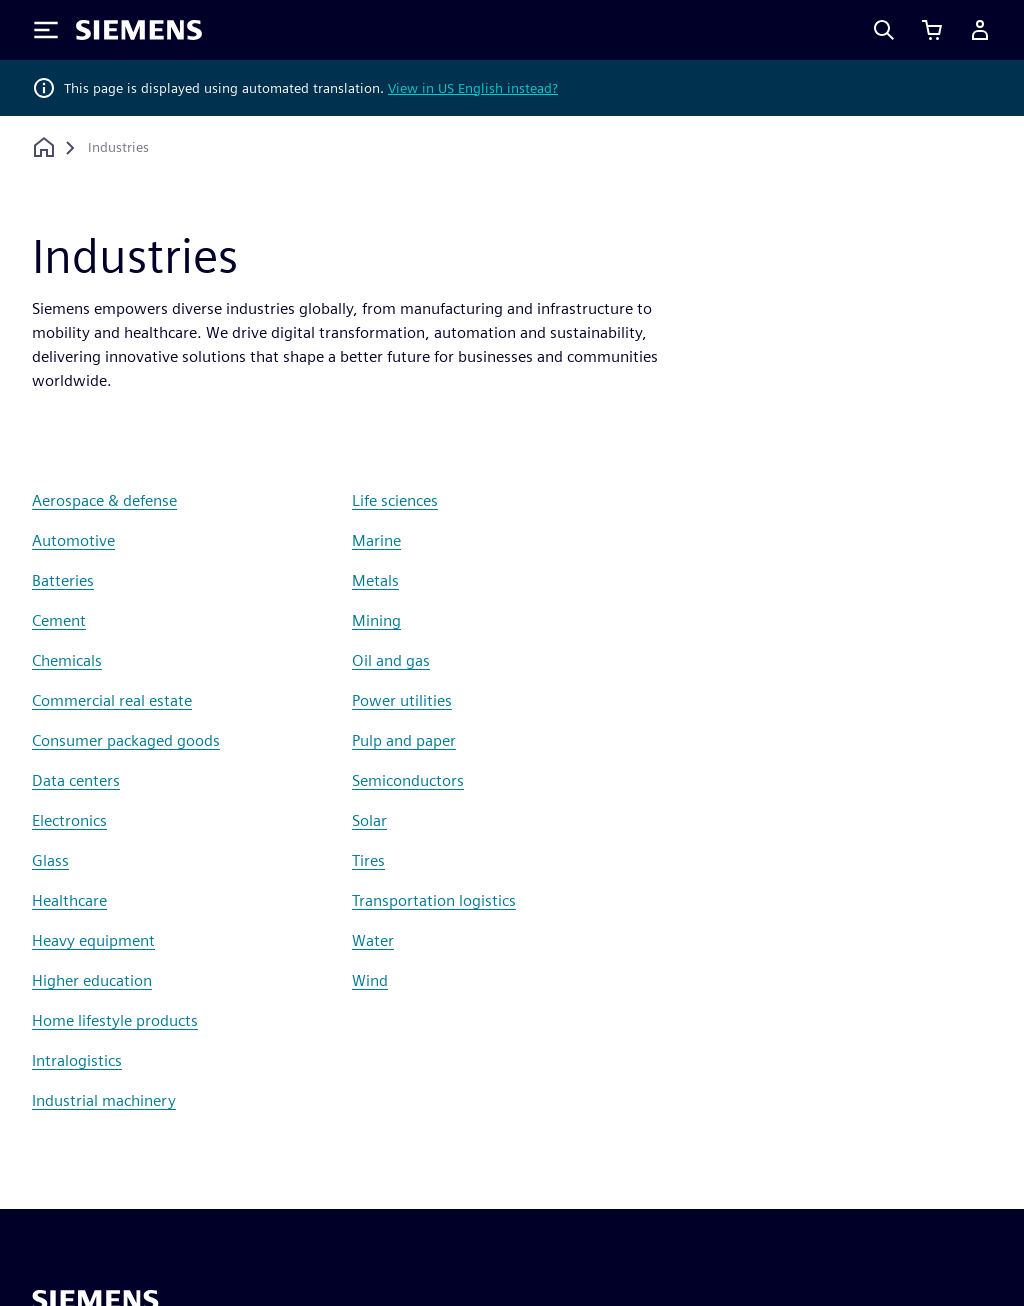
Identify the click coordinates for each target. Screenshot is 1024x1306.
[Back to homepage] (44, 147)
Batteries (63, 580)
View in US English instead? (473, 88)
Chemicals (67, 660)
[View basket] (932, 30)
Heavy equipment (93, 940)
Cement (59, 620)
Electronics (69, 820)
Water (373, 940)
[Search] (884, 30)
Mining (376, 620)
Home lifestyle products (115, 1020)
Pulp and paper (404, 740)
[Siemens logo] (139, 30)
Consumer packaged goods (126, 740)
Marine (376, 540)
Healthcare (69, 900)
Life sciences (395, 500)
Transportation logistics (434, 900)
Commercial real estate (112, 700)
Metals (375, 580)
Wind (370, 980)
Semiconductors (408, 780)
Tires (368, 860)
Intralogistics (77, 1060)
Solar (369, 820)
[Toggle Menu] (46, 30)
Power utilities (402, 700)
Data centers (76, 780)
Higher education (92, 980)
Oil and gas (391, 660)
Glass (50, 860)
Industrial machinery (104, 1100)
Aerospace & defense (104, 500)
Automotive (73, 540)
